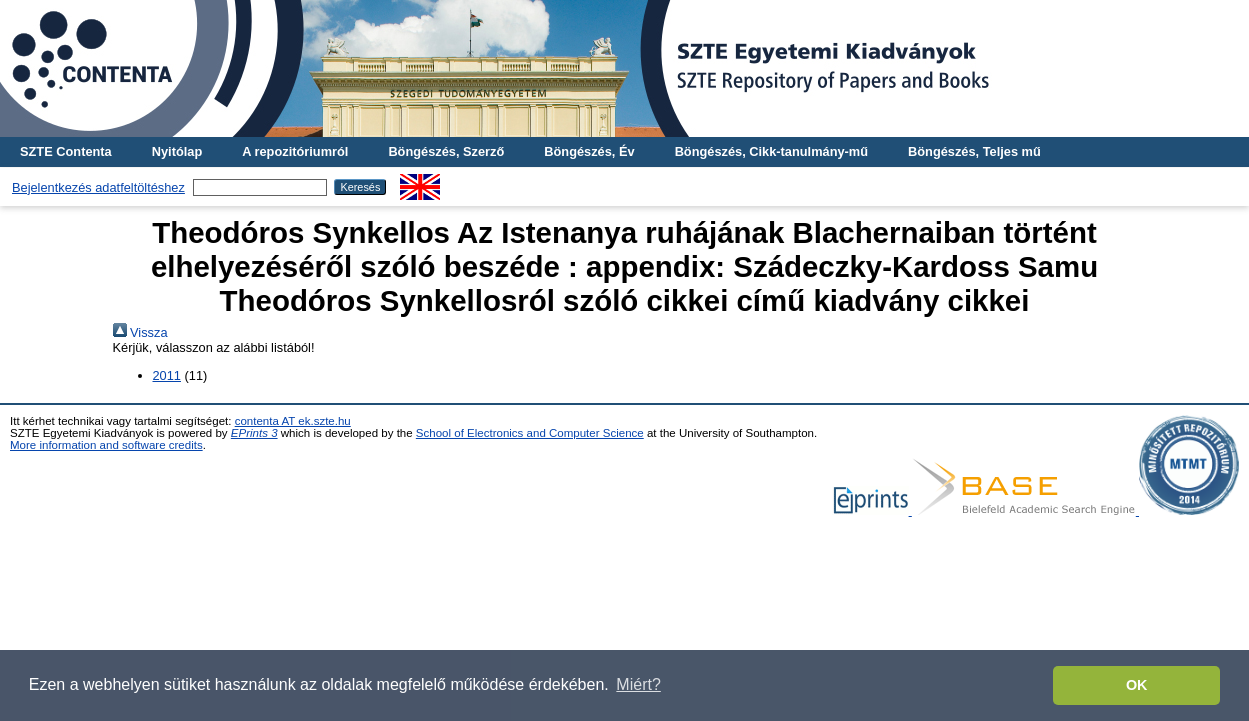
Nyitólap (177, 151)
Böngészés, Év (589, 151)
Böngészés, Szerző (446, 151)
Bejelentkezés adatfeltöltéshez (98, 187)
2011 (167, 375)
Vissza (140, 332)
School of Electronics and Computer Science (530, 433)
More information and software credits (106, 445)
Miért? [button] (638, 684)
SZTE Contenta (66, 151)
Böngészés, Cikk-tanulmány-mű (771, 151)
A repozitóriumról (295, 151)
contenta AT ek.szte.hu (293, 421)
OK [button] (1137, 685)
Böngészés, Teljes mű (974, 151)
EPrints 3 (254, 433)
